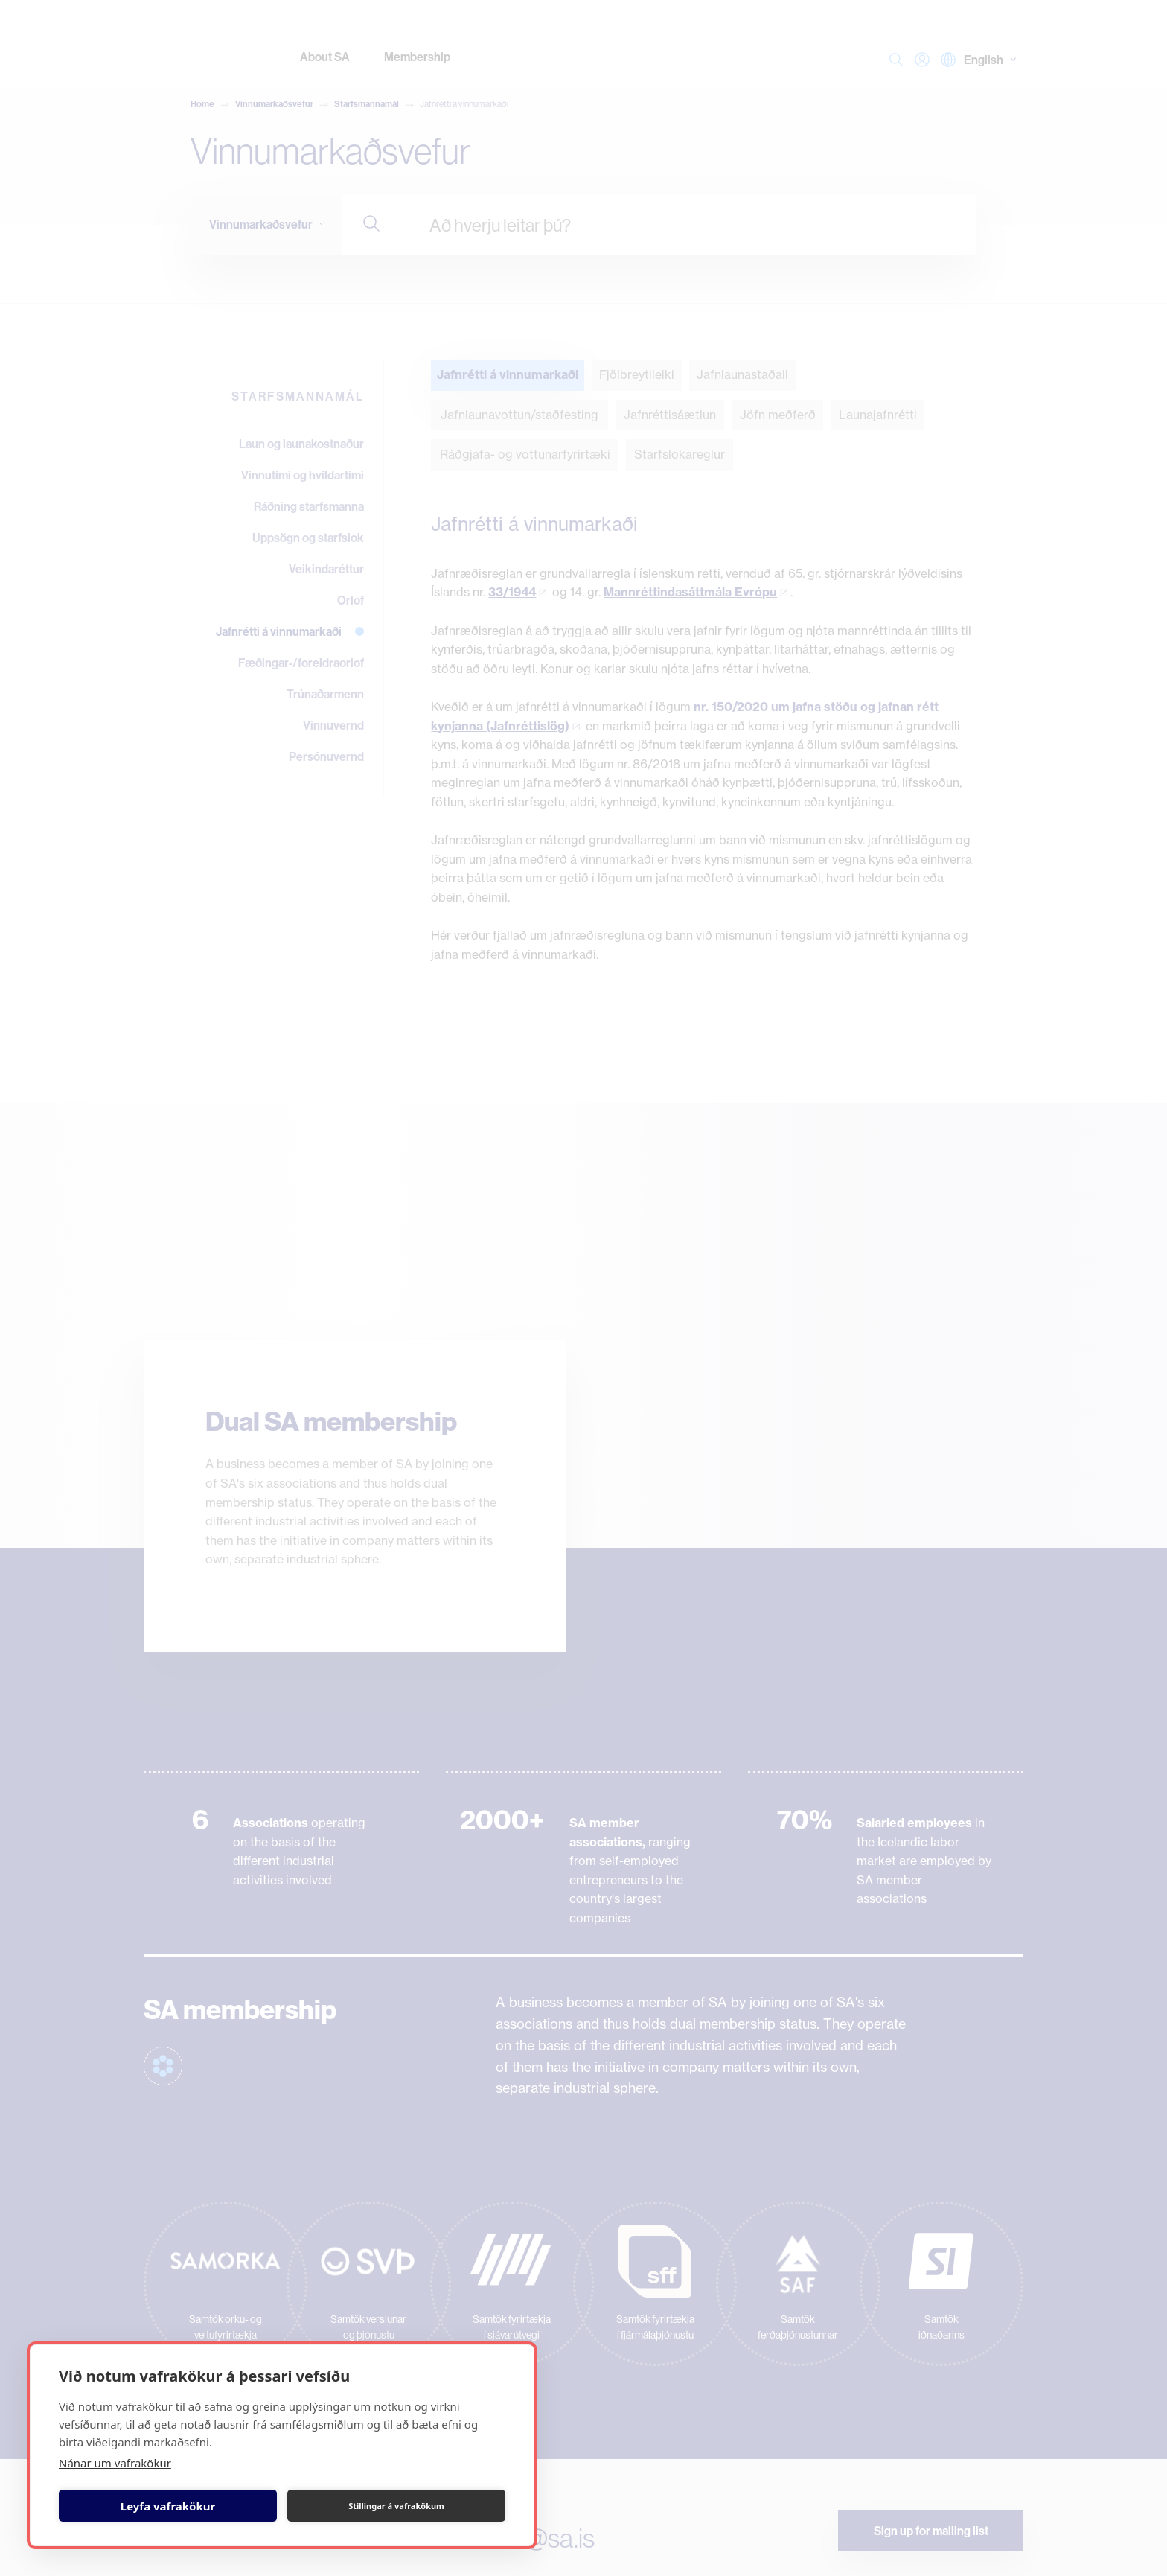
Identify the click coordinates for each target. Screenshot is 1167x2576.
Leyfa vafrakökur (168, 2506)
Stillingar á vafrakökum (396, 2505)
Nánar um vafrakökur (115, 2462)
